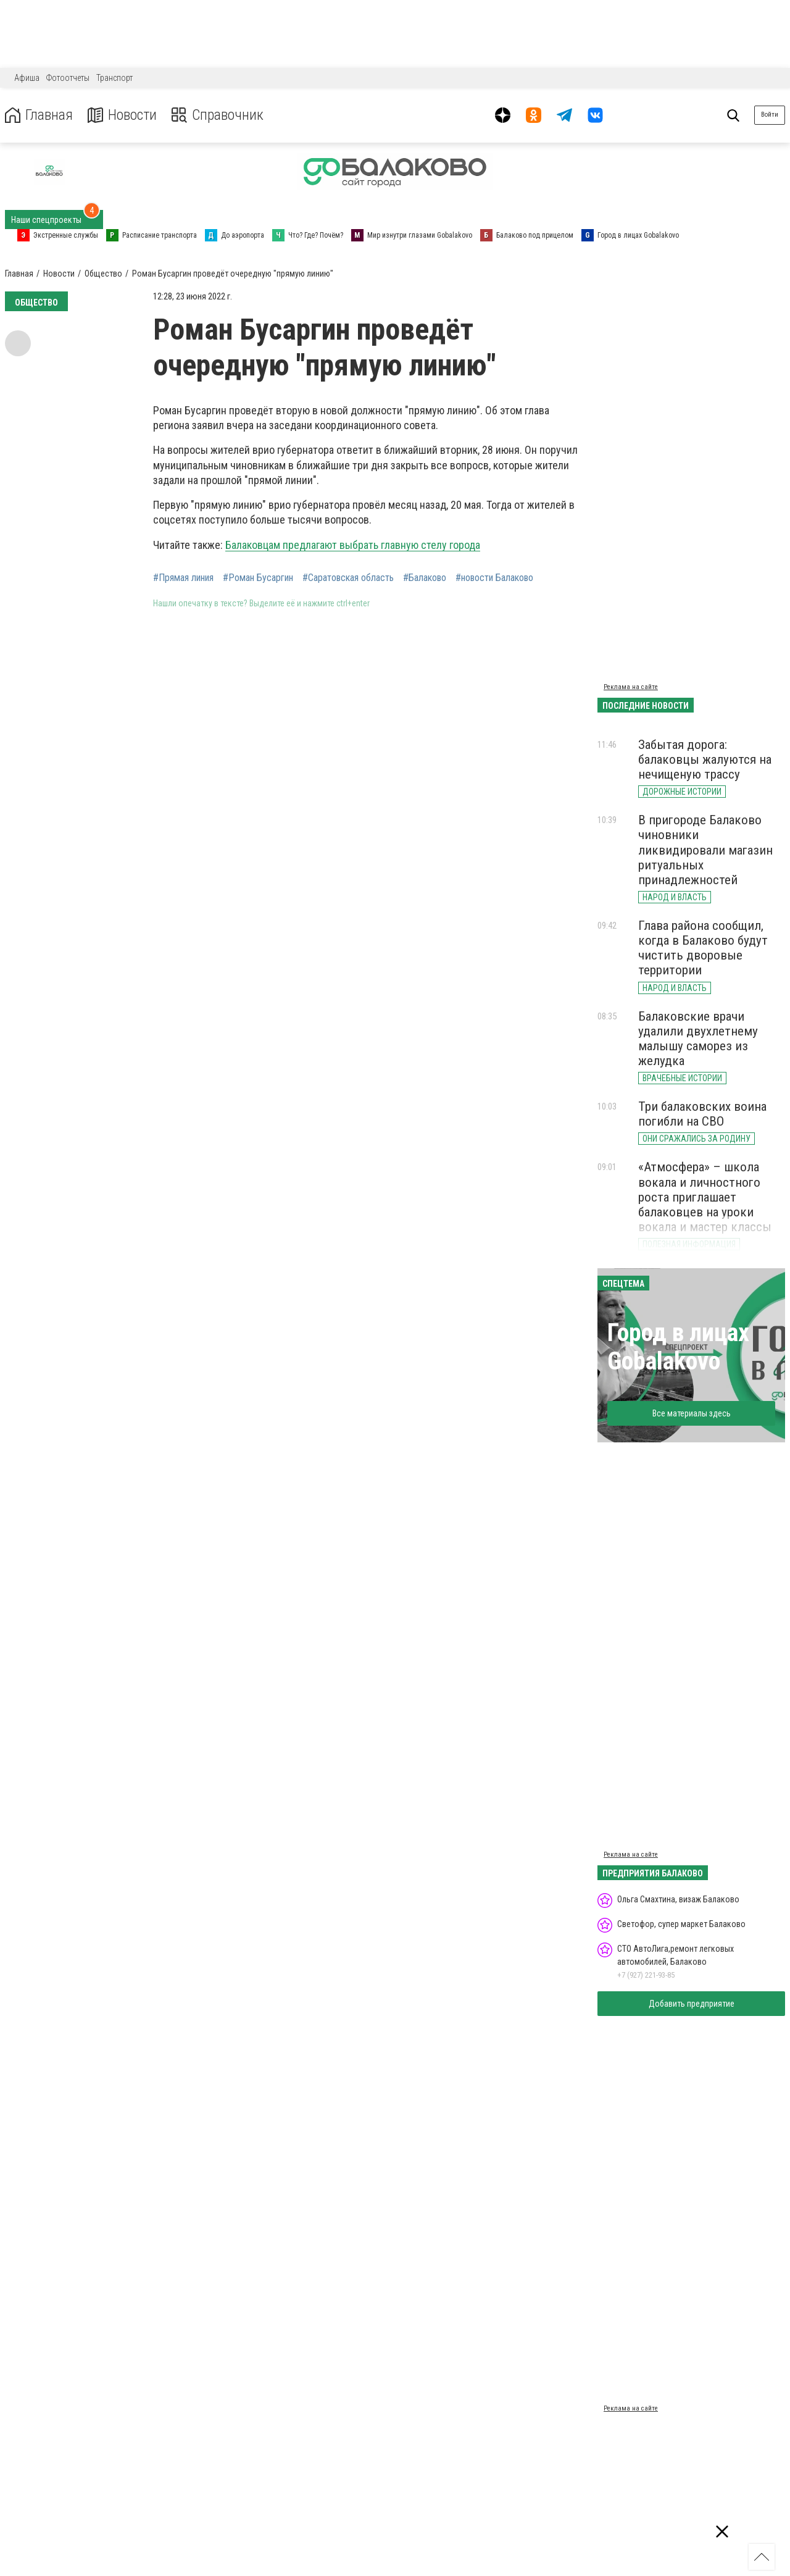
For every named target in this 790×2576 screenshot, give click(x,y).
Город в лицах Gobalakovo (678, 1347)
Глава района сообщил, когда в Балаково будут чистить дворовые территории (703, 947)
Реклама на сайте (631, 687)
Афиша (27, 78)
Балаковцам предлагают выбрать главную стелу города (352, 544)
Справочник (218, 115)
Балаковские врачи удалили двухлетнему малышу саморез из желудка (698, 1038)
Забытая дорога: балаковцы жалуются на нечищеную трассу (704, 759)
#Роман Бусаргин (258, 577)
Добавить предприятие (691, 2004)
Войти (769, 115)
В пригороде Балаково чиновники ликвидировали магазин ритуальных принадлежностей (705, 850)
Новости (122, 115)
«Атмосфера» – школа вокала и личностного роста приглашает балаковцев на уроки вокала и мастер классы (704, 1197)
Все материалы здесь (691, 1413)
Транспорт (114, 78)
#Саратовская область (348, 577)
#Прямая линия (183, 577)
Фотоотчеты (67, 78)
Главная (39, 115)
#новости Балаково (494, 577)
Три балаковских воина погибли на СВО (702, 1114)
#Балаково (424, 577)
